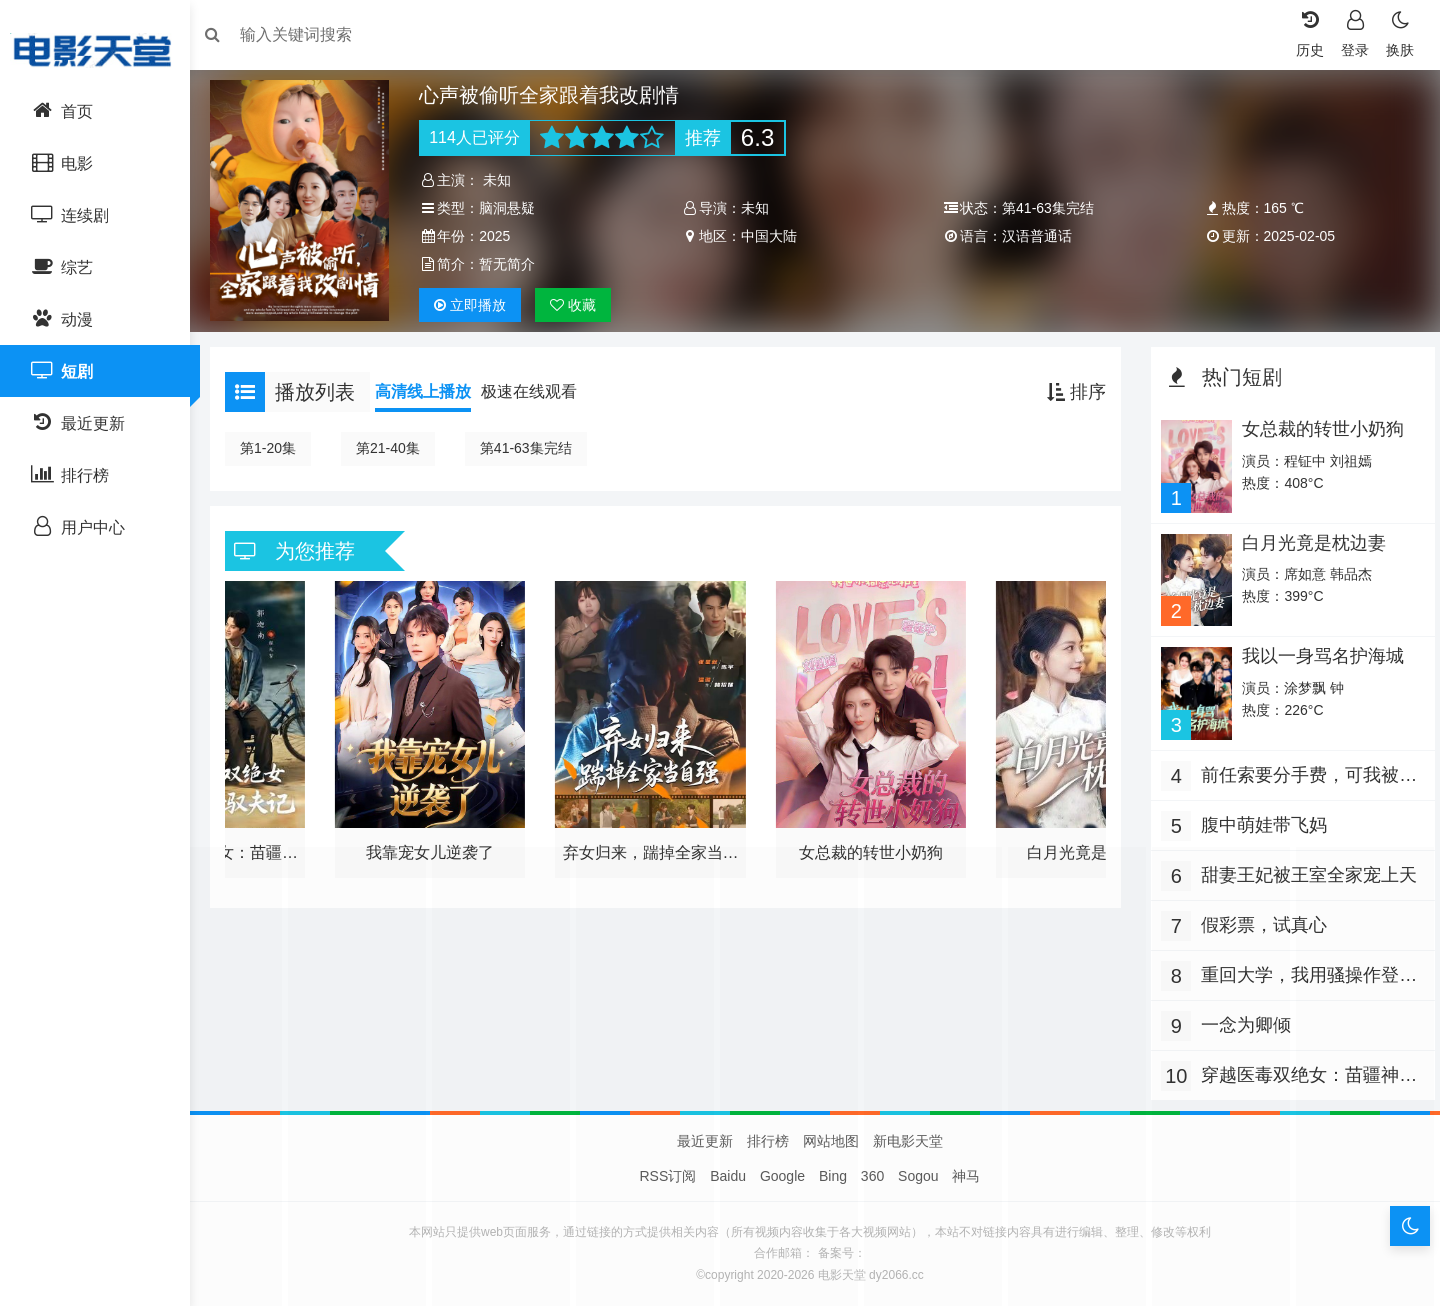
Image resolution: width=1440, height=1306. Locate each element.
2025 (501, 236)
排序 (1071, 392)
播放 (477, 305)
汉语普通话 (1035, 236)
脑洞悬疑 (514, 208)
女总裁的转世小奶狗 (1317, 429)
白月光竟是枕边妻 (1308, 541)
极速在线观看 (539, 391)
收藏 (580, 305)
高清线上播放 (433, 391)
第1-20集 (278, 448)
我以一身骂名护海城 (1317, 653)
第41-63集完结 (536, 448)
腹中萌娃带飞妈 (1259, 820)
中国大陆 (771, 236)
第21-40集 (398, 448)
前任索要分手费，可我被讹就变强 (1304, 772)
